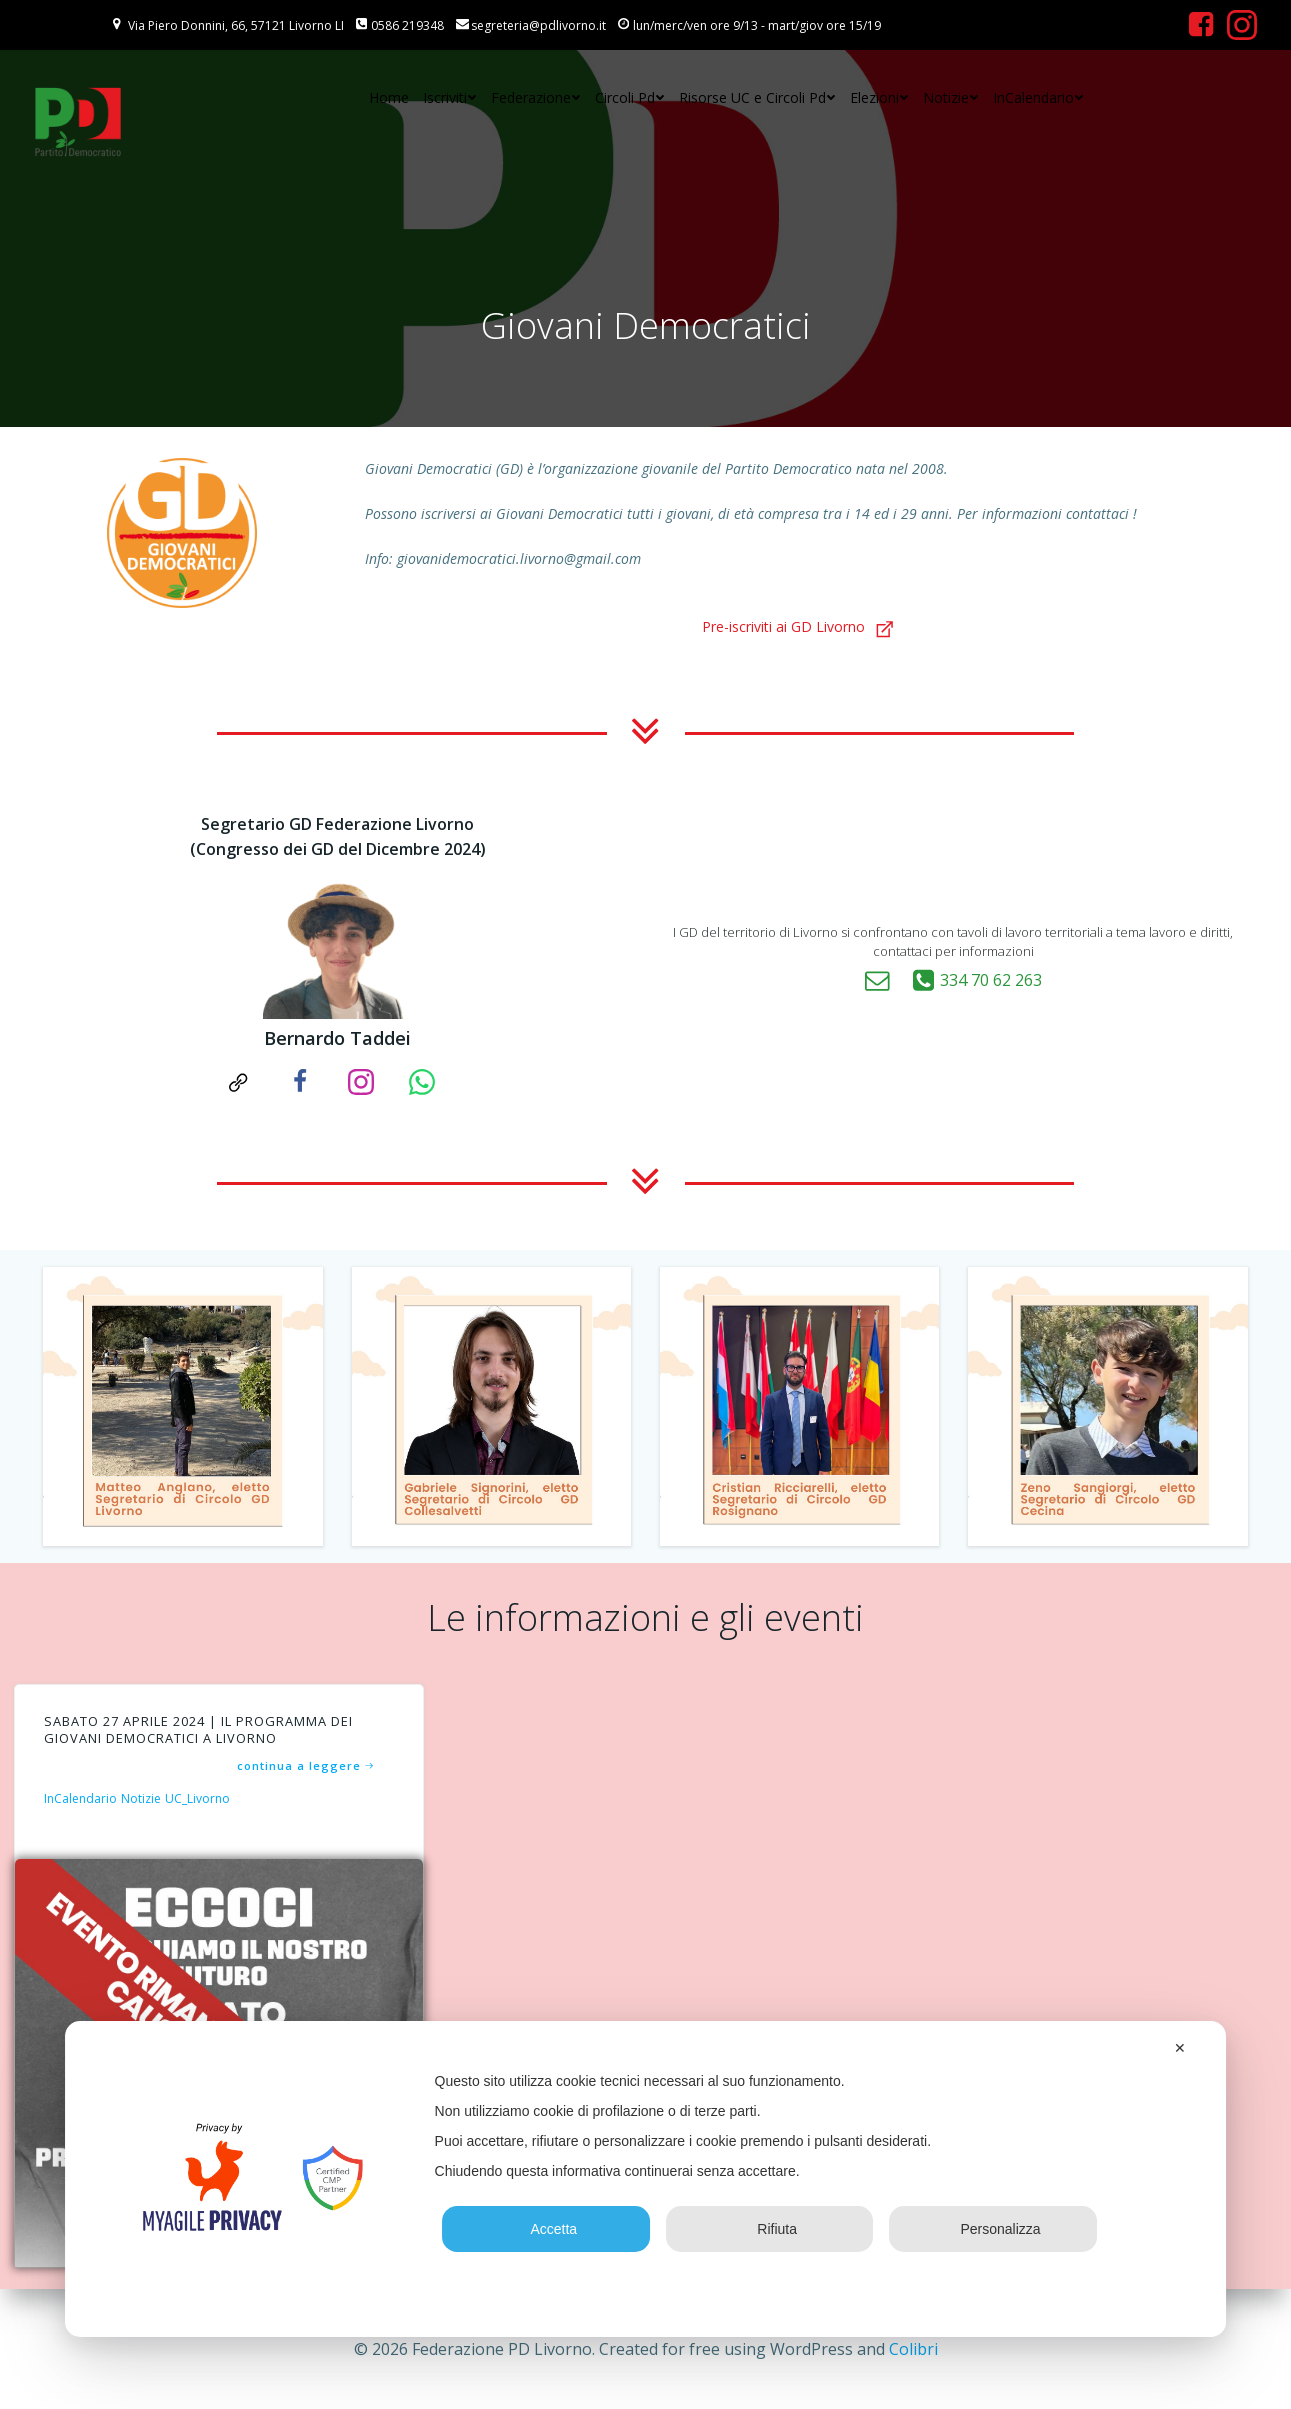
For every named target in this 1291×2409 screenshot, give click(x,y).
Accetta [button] (546, 2229)
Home (389, 98)
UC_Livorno (200, 1805)
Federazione (536, 98)
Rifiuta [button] (769, 2229)
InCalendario (1038, 98)
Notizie (951, 98)
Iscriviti (450, 98)
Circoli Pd (630, 98)
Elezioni (879, 98)
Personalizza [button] (992, 2229)
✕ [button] (1180, 2048)
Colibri (913, 2349)
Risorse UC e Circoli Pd (757, 98)
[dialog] (646, 2179)
